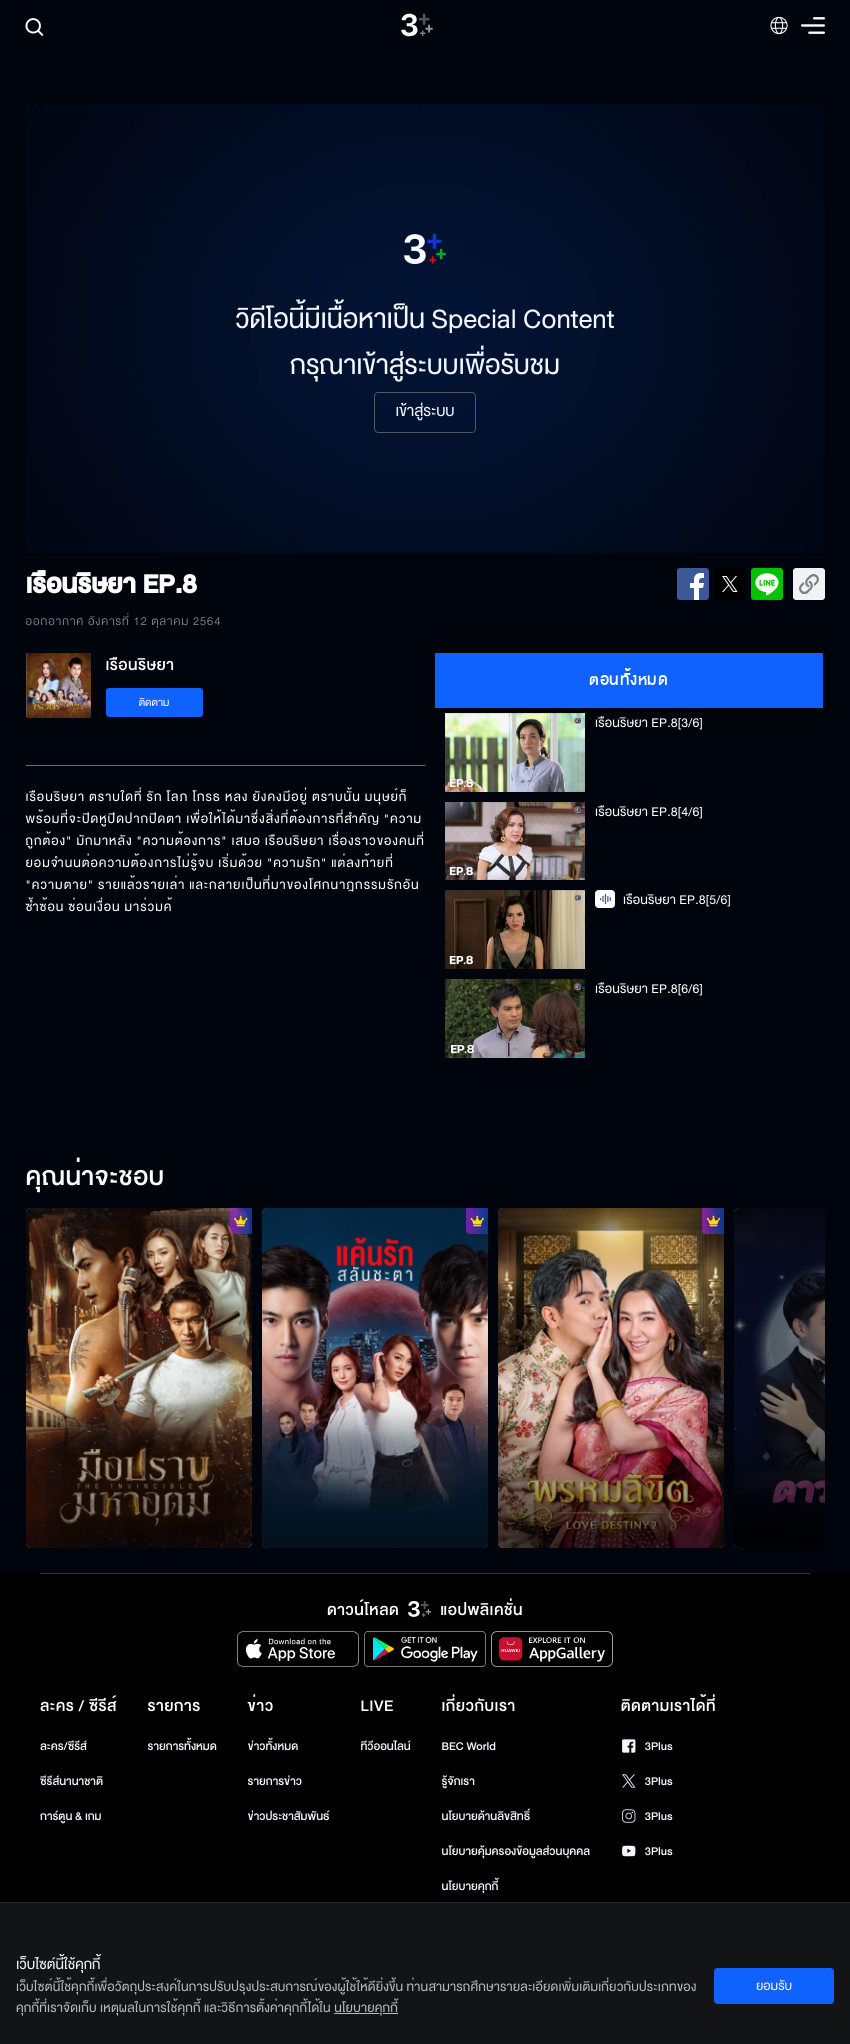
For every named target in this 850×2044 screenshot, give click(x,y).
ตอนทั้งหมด (628, 680)
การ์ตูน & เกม (71, 1816)
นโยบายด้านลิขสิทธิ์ (486, 1816)
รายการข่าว (275, 1781)
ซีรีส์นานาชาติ (71, 1781)
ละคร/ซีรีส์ (63, 1746)
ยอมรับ (774, 1986)
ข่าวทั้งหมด (273, 1746)
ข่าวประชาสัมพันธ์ (289, 1816)
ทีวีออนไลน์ (385, 1746)
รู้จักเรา (458, 1781)
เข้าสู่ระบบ (424, 412)
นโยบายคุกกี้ (470, 1886)
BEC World (469, 1746)
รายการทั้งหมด (182, 1746)
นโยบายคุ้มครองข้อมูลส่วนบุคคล (516, 1851)
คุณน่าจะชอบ (95, 1178)
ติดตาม (154, 702)
